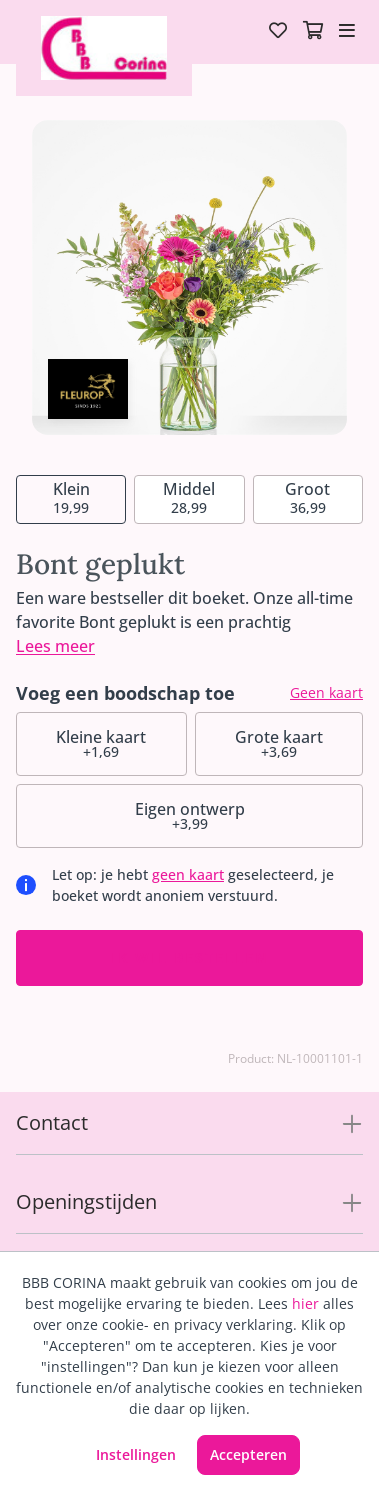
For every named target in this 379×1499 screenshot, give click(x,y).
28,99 (189, 497)
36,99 (307, 497)
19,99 (71, 497)
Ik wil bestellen (189, 957)
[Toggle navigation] (347, 32)
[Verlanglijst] (278, 32)
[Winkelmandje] (313, 32)
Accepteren (248, 1454)
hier (305, 1303)
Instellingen (136, 1454)
